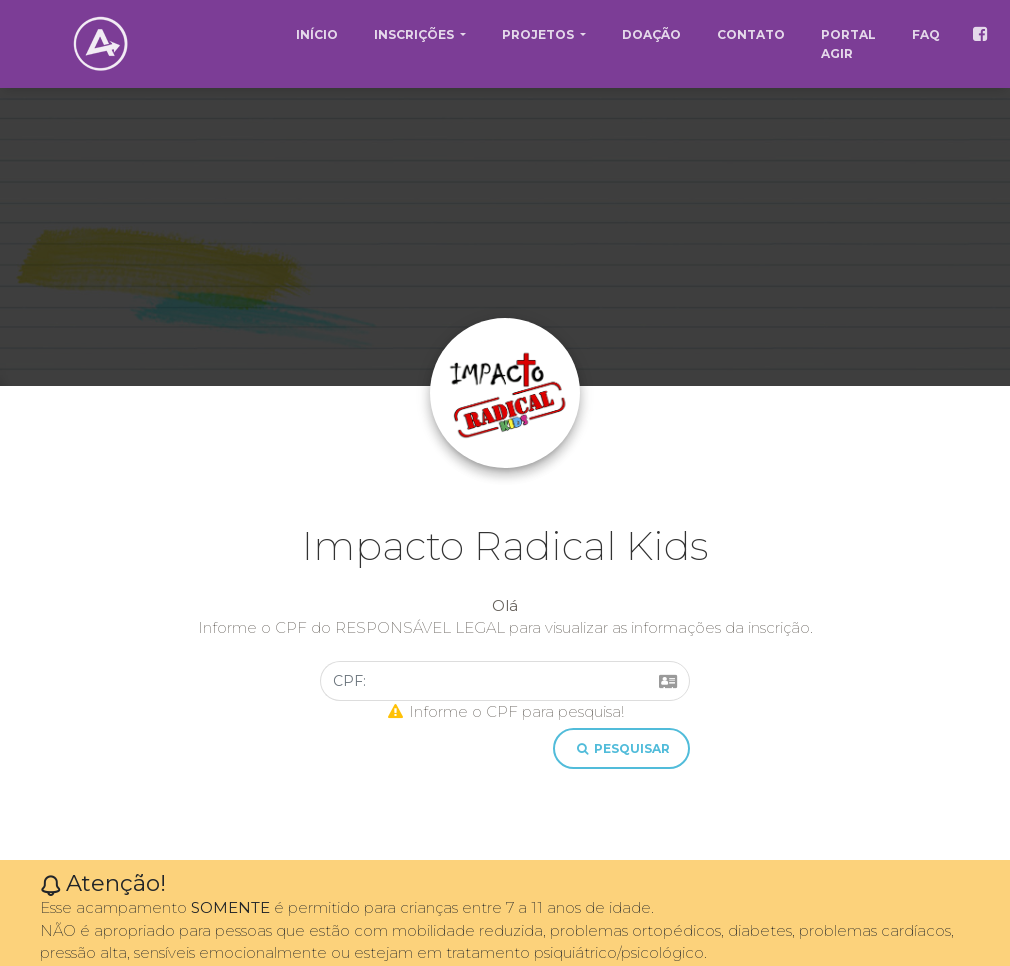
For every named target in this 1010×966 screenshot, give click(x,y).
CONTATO (751, 34)
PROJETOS (539, 34)
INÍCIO (317, 34)
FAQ (926, 34)
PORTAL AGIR (848, 44)
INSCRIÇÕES (415, 34)
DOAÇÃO (651, 34)
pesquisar (621, 748)
